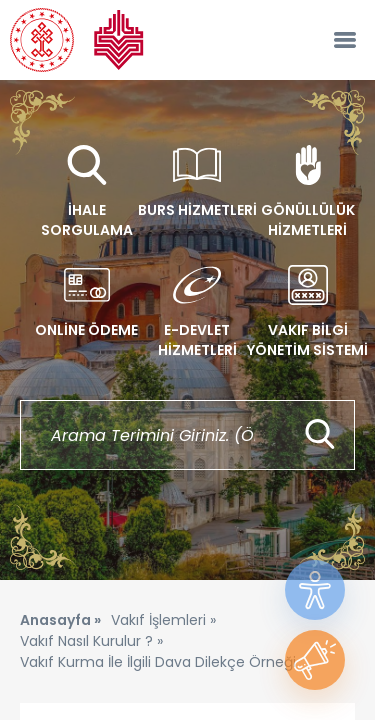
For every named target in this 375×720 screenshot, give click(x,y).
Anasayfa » (60, 620)
